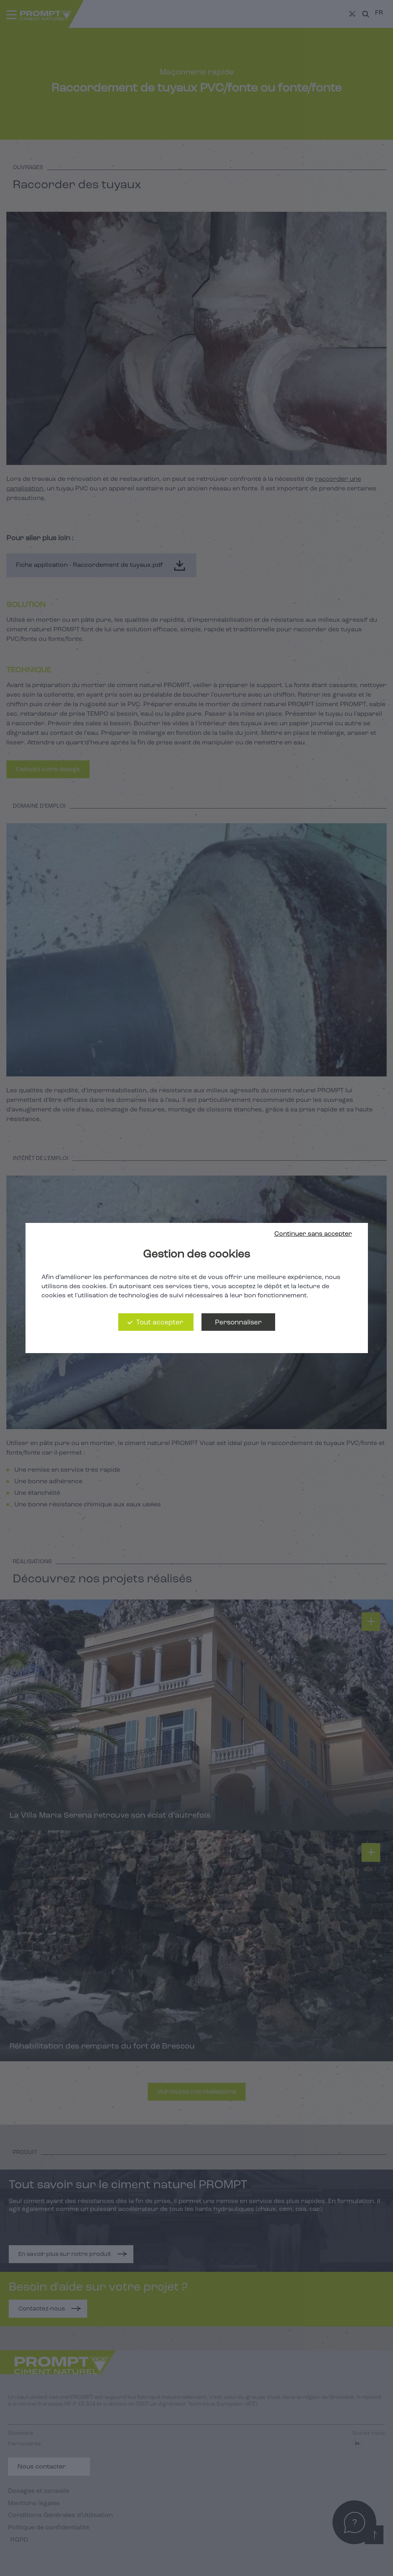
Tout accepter (159, 1322)
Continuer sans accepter (313, 1234)
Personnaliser (238, 1322)
